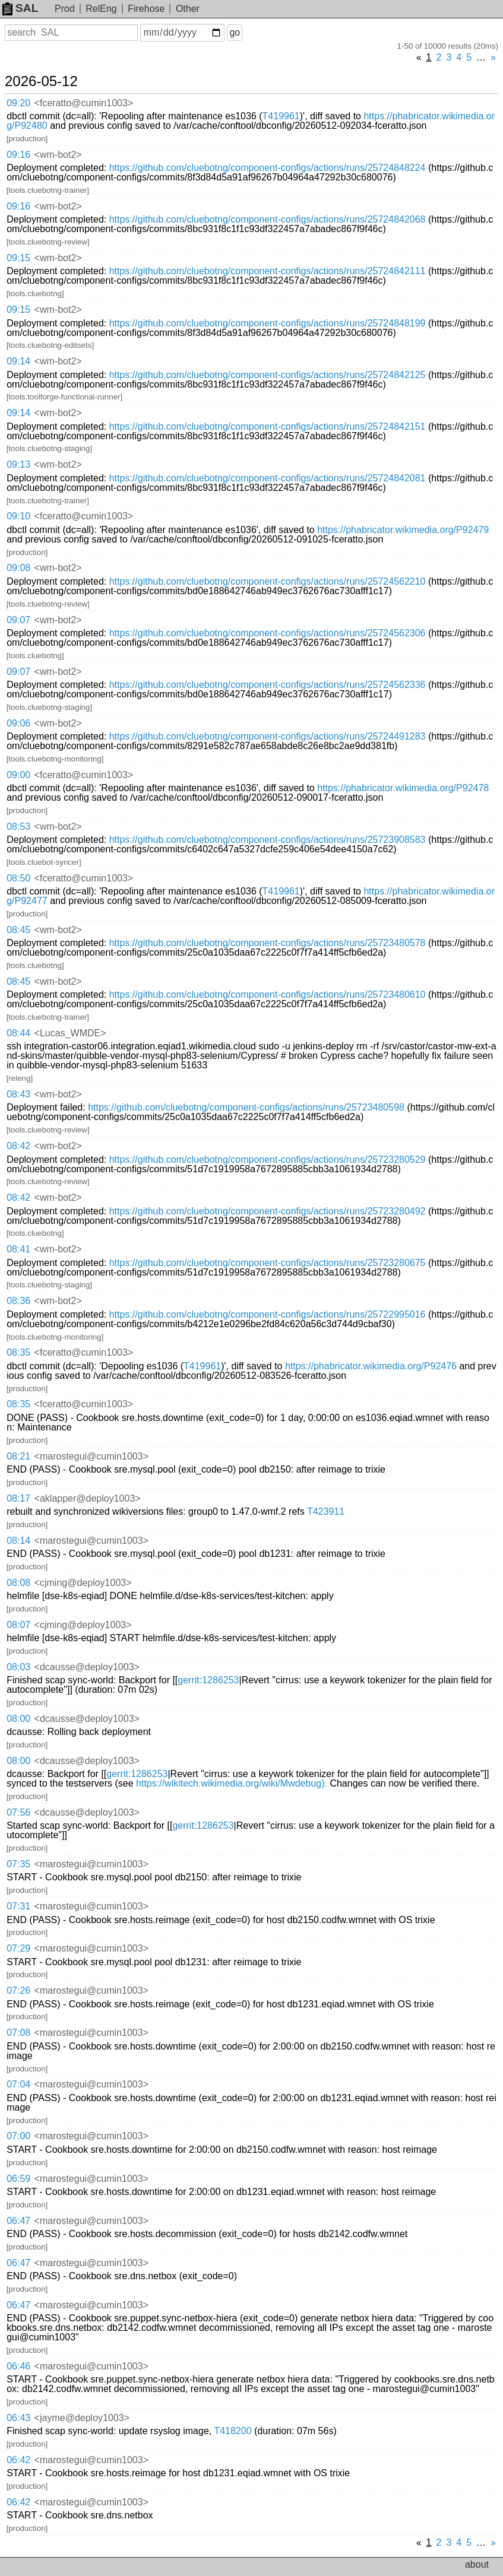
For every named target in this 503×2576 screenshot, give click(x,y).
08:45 (18, 930)
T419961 (281, 116)
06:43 (18, 2418)
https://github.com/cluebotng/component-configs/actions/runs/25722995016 (267, 1314)
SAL (20, 8)
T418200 (232, 2431)
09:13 (18, 464)
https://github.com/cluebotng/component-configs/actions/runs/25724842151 (267, 426)
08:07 (18, 1625)
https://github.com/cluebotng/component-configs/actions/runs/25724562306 (267, 633)
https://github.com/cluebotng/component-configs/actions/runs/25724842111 (267, 271)
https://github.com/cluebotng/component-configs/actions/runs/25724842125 (267, 375)
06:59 (18, 2179)
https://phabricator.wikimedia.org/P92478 (403, 788)
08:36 (18, 1301)
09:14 (18, 361)
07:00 (18, 2136)
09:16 (18, 155)
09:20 (18, 103)
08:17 (18, 1498)
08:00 (18, 1719)
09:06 (18, 723)
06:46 (18, 2366)
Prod (65, 9)
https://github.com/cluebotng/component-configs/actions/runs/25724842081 (267, 478)
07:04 (18, 2084)
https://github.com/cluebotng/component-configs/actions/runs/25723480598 (246, 1107)
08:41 (18, 1249)
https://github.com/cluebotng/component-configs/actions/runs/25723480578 (267, 943)
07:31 (18, 1906)
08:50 (18, 878)
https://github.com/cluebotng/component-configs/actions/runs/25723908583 (267, 840)
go (234, 32)
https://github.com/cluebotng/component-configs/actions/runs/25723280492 (267, 1211)
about (477, 2564)
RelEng (101, 9)
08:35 (18, 1352)
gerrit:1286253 (208, 1680)
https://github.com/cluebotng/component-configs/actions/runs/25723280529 (267, 1159)
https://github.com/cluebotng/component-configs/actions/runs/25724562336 (267, 685)
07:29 (18, 1948)
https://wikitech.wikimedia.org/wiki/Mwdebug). (231, 1783)
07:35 (18, 1864)
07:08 (18, 2033)
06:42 (18, 2460)
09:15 (18, 258)
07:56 (18, 1812)
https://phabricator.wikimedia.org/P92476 (371, 1366)
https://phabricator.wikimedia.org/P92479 (403, 530)
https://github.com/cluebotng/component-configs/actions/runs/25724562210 (267, 581)
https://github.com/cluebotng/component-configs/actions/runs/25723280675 (267, 1263)
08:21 (18, 1456)
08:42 (18, 1146)
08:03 (18, 1667)
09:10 (18, 516)
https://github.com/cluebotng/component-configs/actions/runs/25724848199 (267, 323)
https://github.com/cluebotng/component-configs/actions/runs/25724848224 (267, 168)
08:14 (18, 1541)
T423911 (325, 1511)
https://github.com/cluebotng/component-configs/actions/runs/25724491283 (267, 736)
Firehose (146, 9)
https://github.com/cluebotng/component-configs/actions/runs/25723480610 (267, 994)
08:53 (18, 826)
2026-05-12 (41, 81)
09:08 (18, 568)
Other (188, 9)
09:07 (18, 620)
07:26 (18, 1990)
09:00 (18, 775)
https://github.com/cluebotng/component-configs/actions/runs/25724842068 (267, 219)
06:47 (18, 2221)
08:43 (18, 1094)
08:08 (18, 1583)
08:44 (18, 1033)
